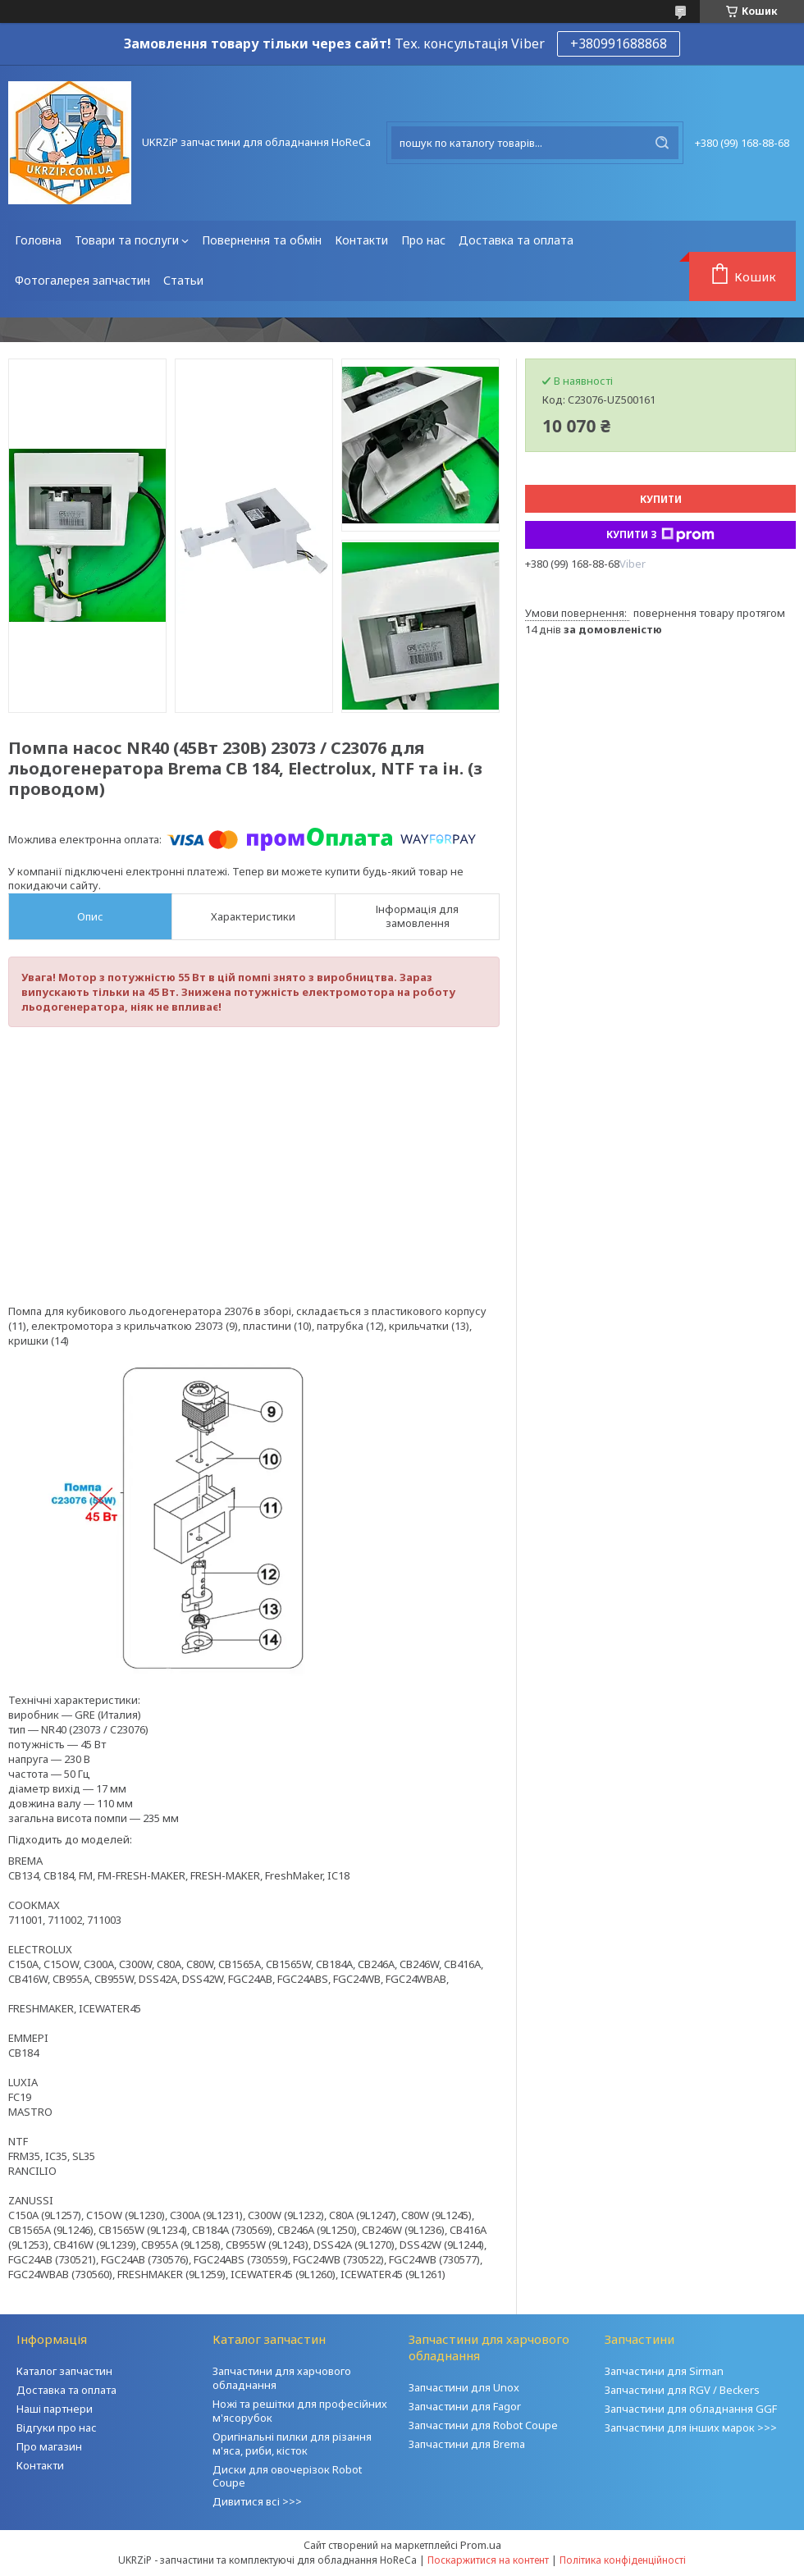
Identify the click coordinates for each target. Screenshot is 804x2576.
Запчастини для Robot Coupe (483, 2425)
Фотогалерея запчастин (82, 280)
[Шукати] (662, 142)
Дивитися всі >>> (257, 2501)
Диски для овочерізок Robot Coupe (287, 2476)
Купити (661, 499)
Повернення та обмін (262, 240)
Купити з (660, 535)
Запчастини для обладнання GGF (691, 2408)
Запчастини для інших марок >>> (691, 2427)
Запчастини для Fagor (465, 2406)
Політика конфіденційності (623, 2560)
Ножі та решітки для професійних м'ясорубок (299, 2410)
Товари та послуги (127, 240)
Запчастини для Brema (467, 2444)
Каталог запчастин (64, 2371)
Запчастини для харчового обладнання (281, 2378)
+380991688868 (618, 43)
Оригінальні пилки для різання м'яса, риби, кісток (292, 2443)
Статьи (183, 280)
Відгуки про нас (56, 2427)
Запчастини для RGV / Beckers (682, 2389)
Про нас (423, 240)
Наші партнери (54, 2408)
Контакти (361, 240)
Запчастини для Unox (464, 2387)
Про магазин (49, 2446)
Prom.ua (480, 2544)
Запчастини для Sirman (664, 2371)
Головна (38, 240)
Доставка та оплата (516, 240)
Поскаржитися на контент (488, 2560)
